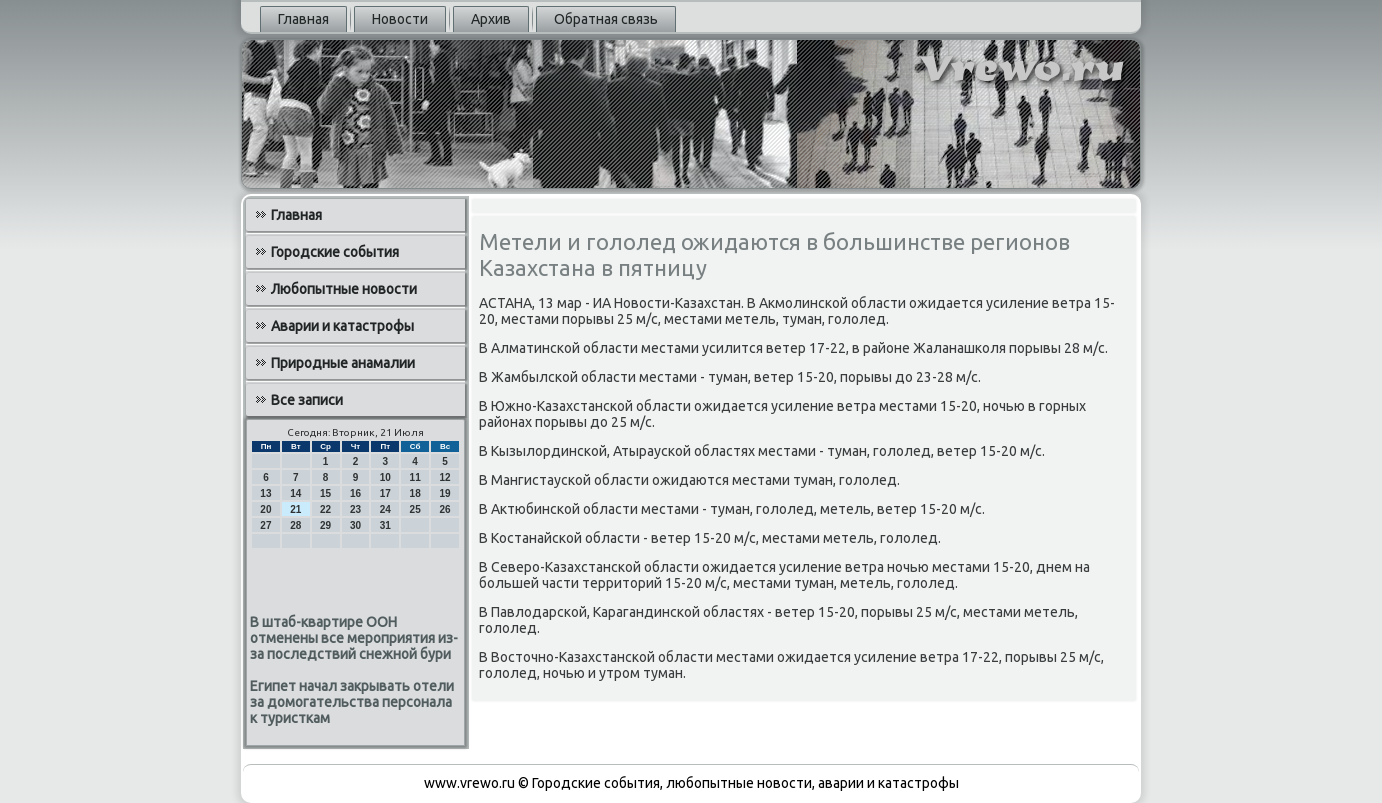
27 (265, 525)
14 (295, 493)
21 (295, 509)
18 (415, 493)
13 (265, 493)
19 (444, 493)
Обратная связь (606, 19)
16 (355, 493)
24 (385, 509)
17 (385, 493)
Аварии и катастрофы (342, 326)
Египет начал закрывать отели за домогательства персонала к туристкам (352, 702)
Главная (303, 19)
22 (325, 509)
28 (295, 525)
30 (355, 525)
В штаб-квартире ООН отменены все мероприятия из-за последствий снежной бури (354, 638)
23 (355, 509)
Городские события (335, 252)
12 (444, 477)
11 (415, 477)
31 (385, 525)
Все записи (307, 400)
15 (325, 493)
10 (385, 477)
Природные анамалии (343, 363)
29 (325, 525)
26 (444, 509)
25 (415, 509)
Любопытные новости (344, 289)
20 (265, 509)
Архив (491, 19)
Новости (400, 19)
